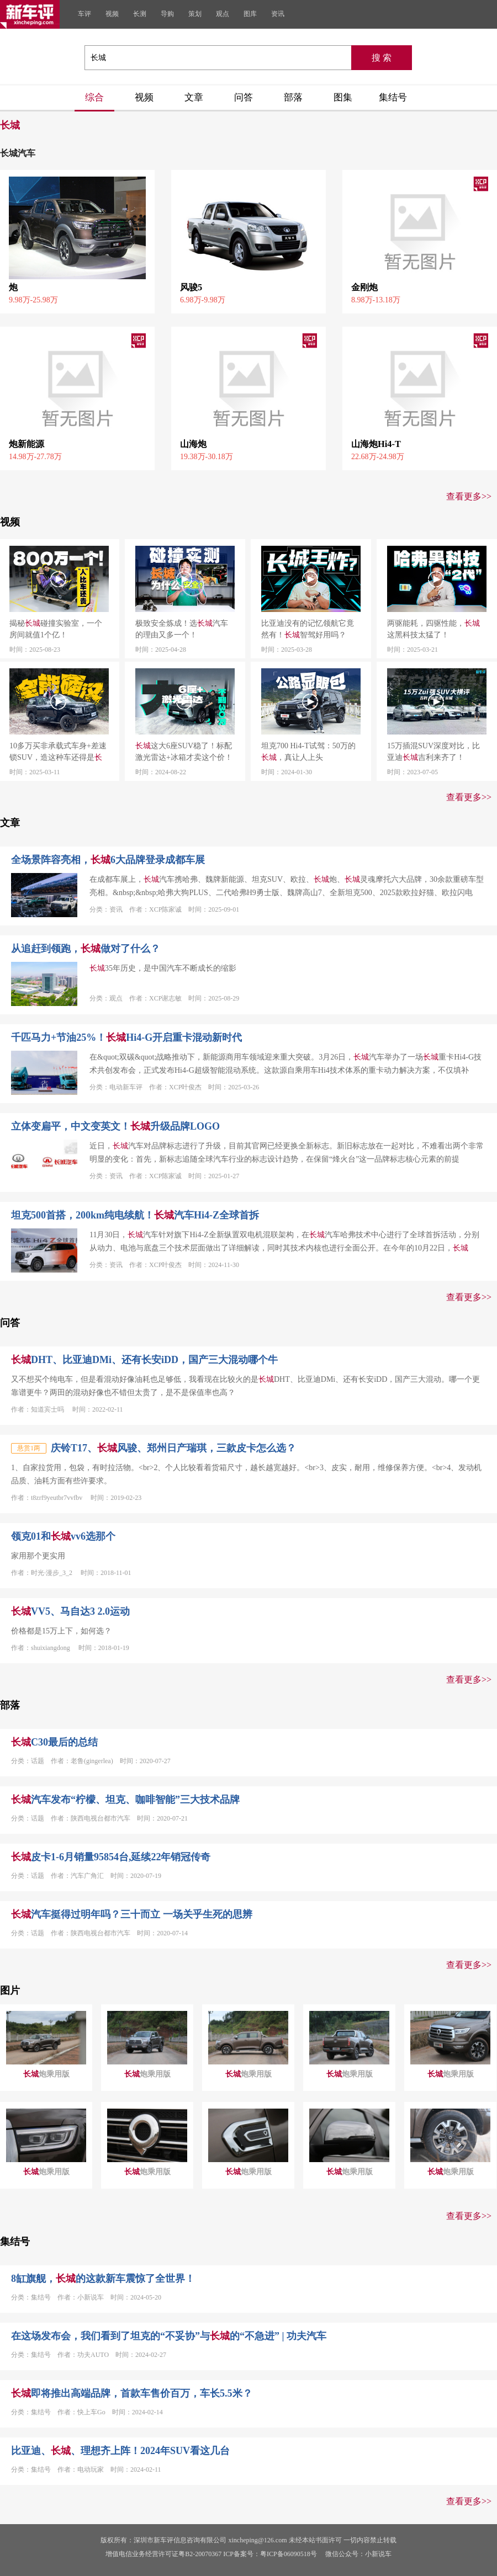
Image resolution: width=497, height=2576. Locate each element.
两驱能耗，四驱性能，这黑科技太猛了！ (433, 629)
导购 (167, 14)
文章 (193, 97)
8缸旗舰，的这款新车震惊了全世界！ (103, 2278)
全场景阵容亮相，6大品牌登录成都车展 (108, 859)
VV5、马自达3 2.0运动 (70, 1611)
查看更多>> (468, 496)
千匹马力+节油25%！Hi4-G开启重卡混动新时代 (126, 1037)
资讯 (277, 14)
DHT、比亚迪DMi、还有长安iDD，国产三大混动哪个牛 (144, 1359)
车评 (84, 14)
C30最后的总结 (54, 1742)
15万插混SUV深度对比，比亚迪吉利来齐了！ (433, 752)
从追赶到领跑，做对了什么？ (85, 948)
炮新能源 (26, 444)
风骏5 (191, 287)
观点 (222, 14)
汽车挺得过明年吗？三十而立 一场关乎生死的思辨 (131, 1914)
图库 (250, 14)
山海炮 (193, 444)
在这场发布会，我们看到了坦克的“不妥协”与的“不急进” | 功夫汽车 (168, 2335)
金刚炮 (364, 287)
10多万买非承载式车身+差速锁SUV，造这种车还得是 (58, 752)
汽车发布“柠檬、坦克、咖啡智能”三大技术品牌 (125, 1799)
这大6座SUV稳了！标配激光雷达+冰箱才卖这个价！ (183, 752)
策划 (195, 14)
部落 (293, 97)
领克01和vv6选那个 (63, 1536)
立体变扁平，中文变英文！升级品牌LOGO (115, 1126)
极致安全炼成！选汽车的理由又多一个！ (181, 629)
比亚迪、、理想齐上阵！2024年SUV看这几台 (120, 2450)
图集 (343, 97)
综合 (94, 97)
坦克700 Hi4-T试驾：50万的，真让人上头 (308, 752)
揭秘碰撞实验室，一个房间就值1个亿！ (55, 629)
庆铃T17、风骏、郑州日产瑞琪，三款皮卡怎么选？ (173, 1448)
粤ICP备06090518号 (288, 2554)
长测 (139, 14)
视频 (112, 14)
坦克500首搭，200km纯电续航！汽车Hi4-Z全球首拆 (135, 1215)
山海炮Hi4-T (376, 444)
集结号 (393, 97)
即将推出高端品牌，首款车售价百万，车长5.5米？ (131, 2393)
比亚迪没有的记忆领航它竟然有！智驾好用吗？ (307, 629)
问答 (243, 97)
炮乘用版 (46, 2074)
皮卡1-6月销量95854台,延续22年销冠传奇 (111, 1856)
